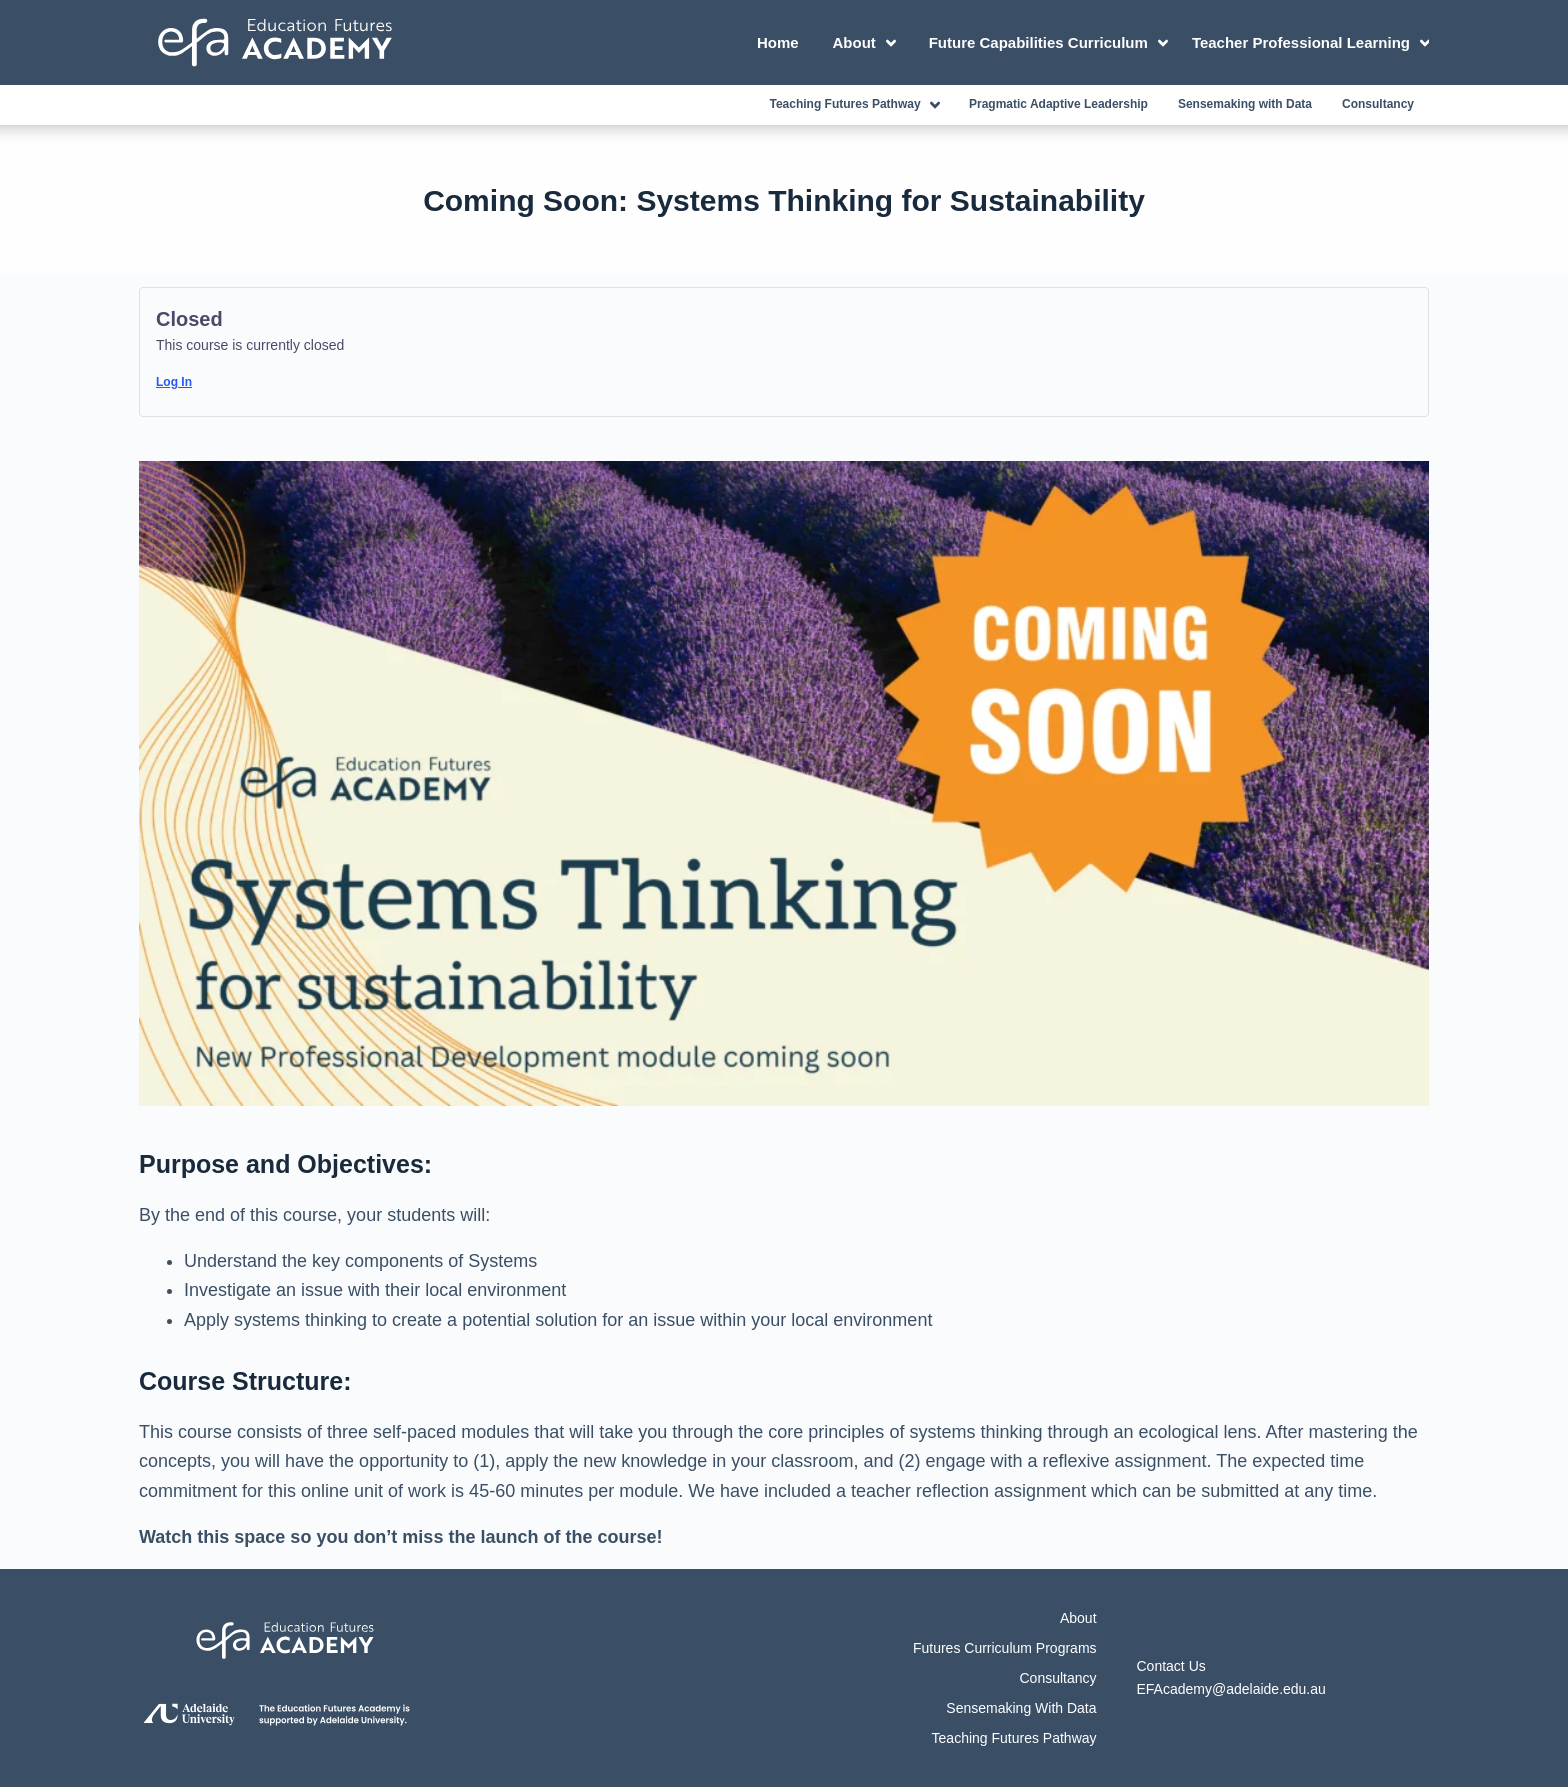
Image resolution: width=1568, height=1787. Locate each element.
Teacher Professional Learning (1310, 43)
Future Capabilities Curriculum (1052, 43)
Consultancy (1378, 104)
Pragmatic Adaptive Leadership (1058, 104)
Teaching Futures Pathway (858, 105)
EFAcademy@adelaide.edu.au (1231, 1689)
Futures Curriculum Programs (1005, 1648)
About (868, 43)
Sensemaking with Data (1245, 104)
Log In (174, 382)
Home (778, 42)
